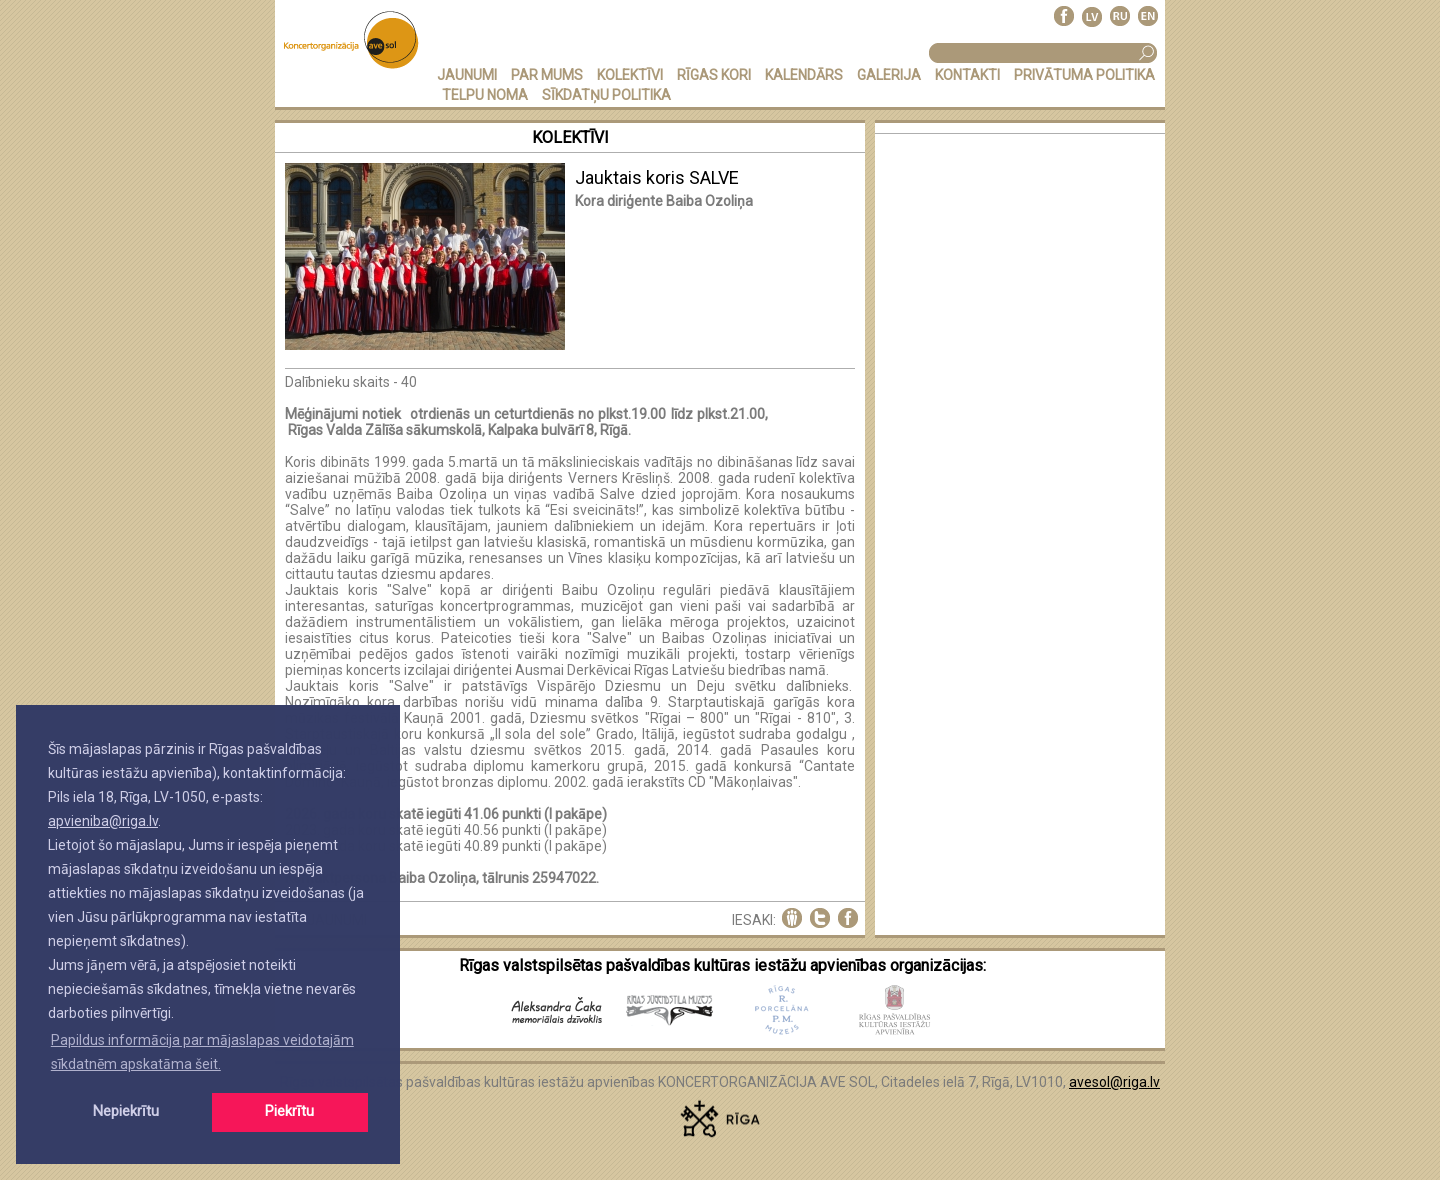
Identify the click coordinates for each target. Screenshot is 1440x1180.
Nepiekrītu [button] (126, 1111)
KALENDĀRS (804, 75)
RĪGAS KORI (714, 75)
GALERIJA (889, 75)
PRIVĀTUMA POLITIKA (1084, 75)
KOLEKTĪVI (630, 75)
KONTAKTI (967, 75)
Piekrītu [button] (289, 1111)
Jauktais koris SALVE (657, 177)
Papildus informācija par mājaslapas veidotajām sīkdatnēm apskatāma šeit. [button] (202, 1052)
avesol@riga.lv (1114, 1082)
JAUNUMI (467, 75)
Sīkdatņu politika (606, 95)
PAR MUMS (547, 75)
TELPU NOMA (485, 95)
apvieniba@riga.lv (103, 821)
